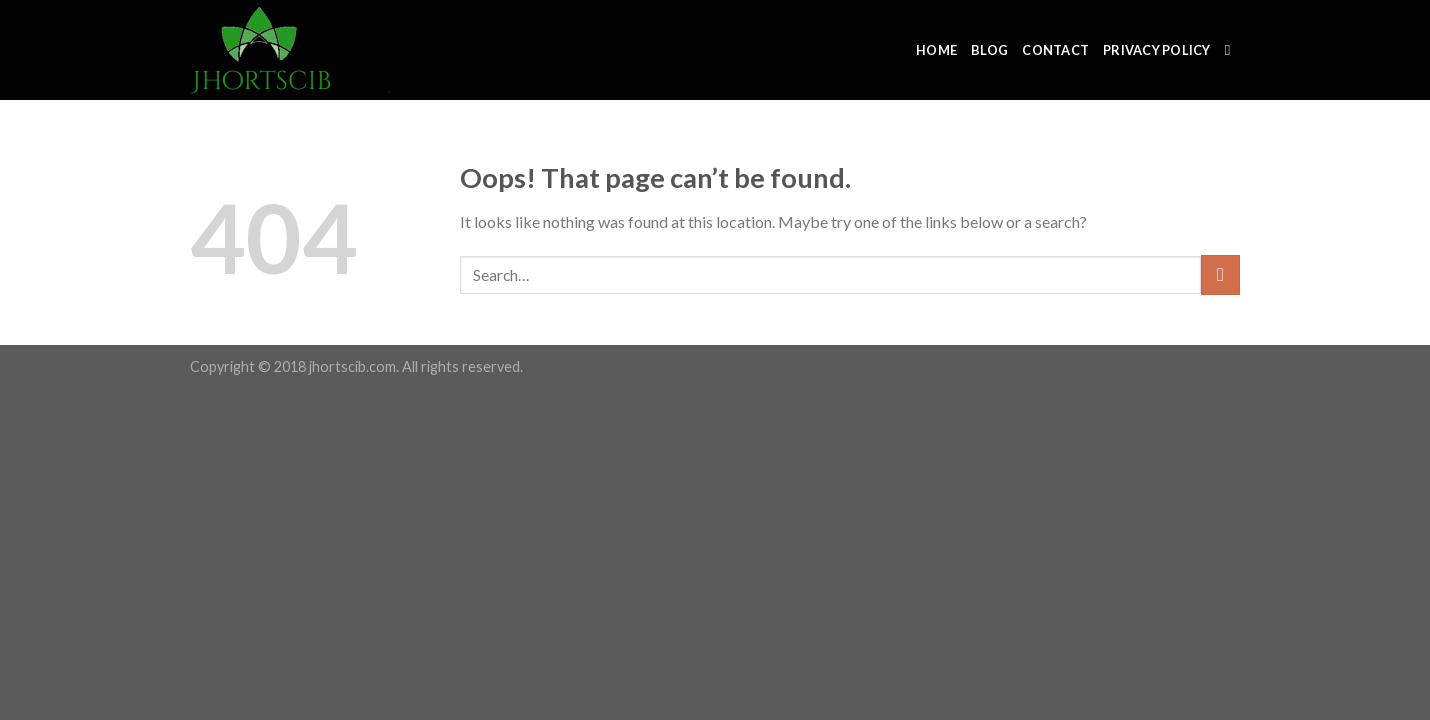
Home (936, 50)
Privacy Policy (1157, 50)
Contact (1055, 50)
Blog (989, 50)
